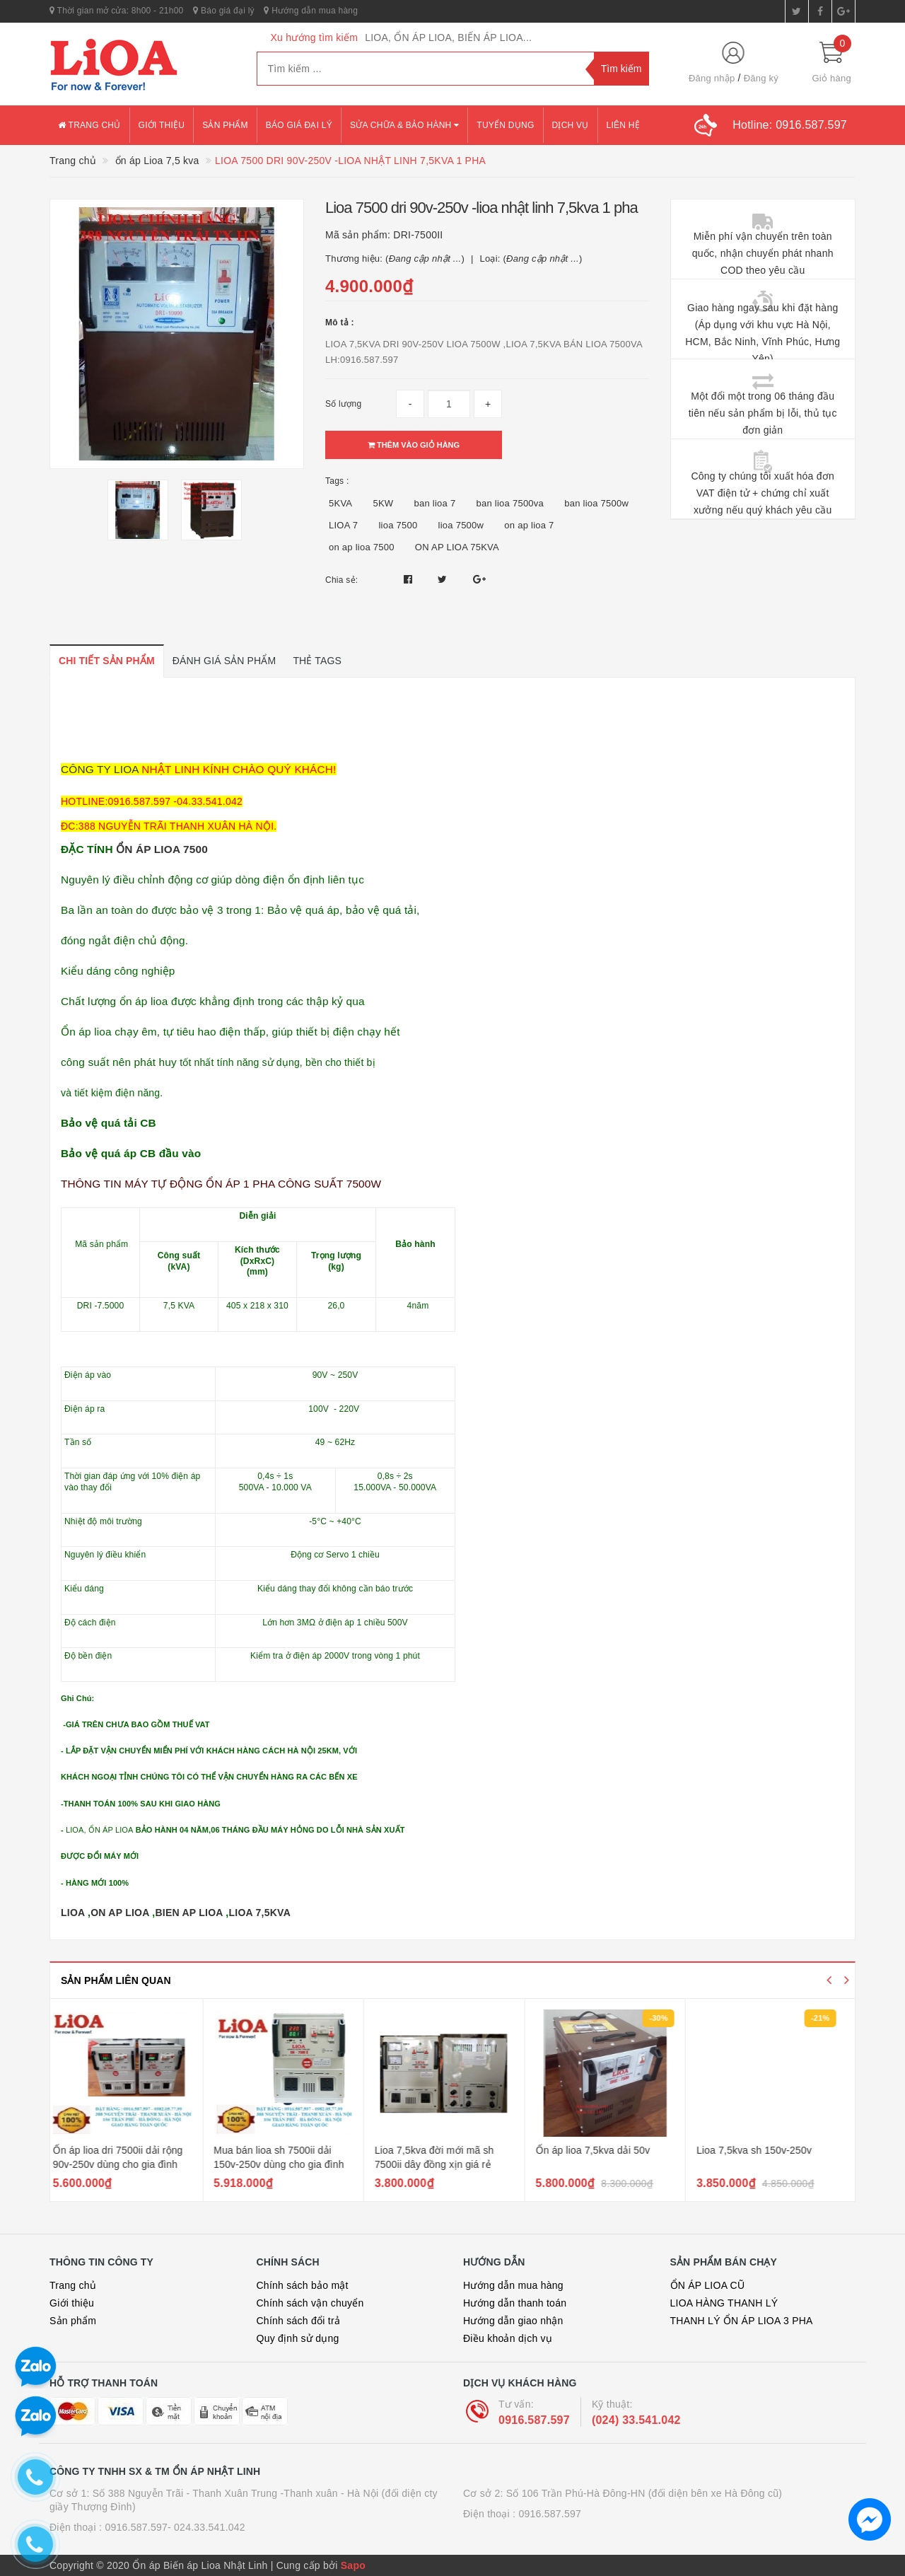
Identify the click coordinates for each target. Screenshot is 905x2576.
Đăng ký (761, 78)
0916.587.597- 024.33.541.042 (175, 2527)
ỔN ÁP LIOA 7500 (162, 849)
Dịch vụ (570, 125)
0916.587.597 (534, 2420)
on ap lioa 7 (529, 525)
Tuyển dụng (505, 125)
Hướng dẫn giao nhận (513, 2320)
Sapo (353, 2565)
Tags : (337, 481)
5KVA (340, 503)
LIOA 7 (343, 525)
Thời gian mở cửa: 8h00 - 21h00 (116, 11)
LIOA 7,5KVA (259, 1912)
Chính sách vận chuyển (310, 2303)
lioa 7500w (461, 525)
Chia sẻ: (341, 580)
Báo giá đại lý (224, 11)
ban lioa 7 (434, 503)
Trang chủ (89, 125)
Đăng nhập (712, 78)
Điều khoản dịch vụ (507, 2338)
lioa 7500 (397, 525)
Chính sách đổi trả (299, 2320)
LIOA (73, 1912)
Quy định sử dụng (298, 2338)
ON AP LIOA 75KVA (457, 547)
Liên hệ (623, 125)
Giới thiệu (162, 125)
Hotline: (789, 125)
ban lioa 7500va (510, 503)
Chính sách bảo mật (303, 2285)
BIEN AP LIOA (189, 1912)
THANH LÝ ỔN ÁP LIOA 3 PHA (741, 2320)
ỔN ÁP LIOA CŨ (707, 2285)
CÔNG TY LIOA (100, 769)
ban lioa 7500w (596, 503)
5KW (383, 503)
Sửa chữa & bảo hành (404, 125)
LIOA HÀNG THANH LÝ (724, 2303)
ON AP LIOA (119, 1912)
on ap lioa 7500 (362, 547)
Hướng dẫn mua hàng (311, 11)
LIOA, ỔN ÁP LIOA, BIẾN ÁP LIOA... (448, 37)
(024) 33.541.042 (636, 2420)
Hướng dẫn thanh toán (514, 2303)
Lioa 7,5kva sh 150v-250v (761, 2150)
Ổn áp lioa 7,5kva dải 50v (601, 2150)
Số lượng (343, 404)
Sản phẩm (225, 125)
